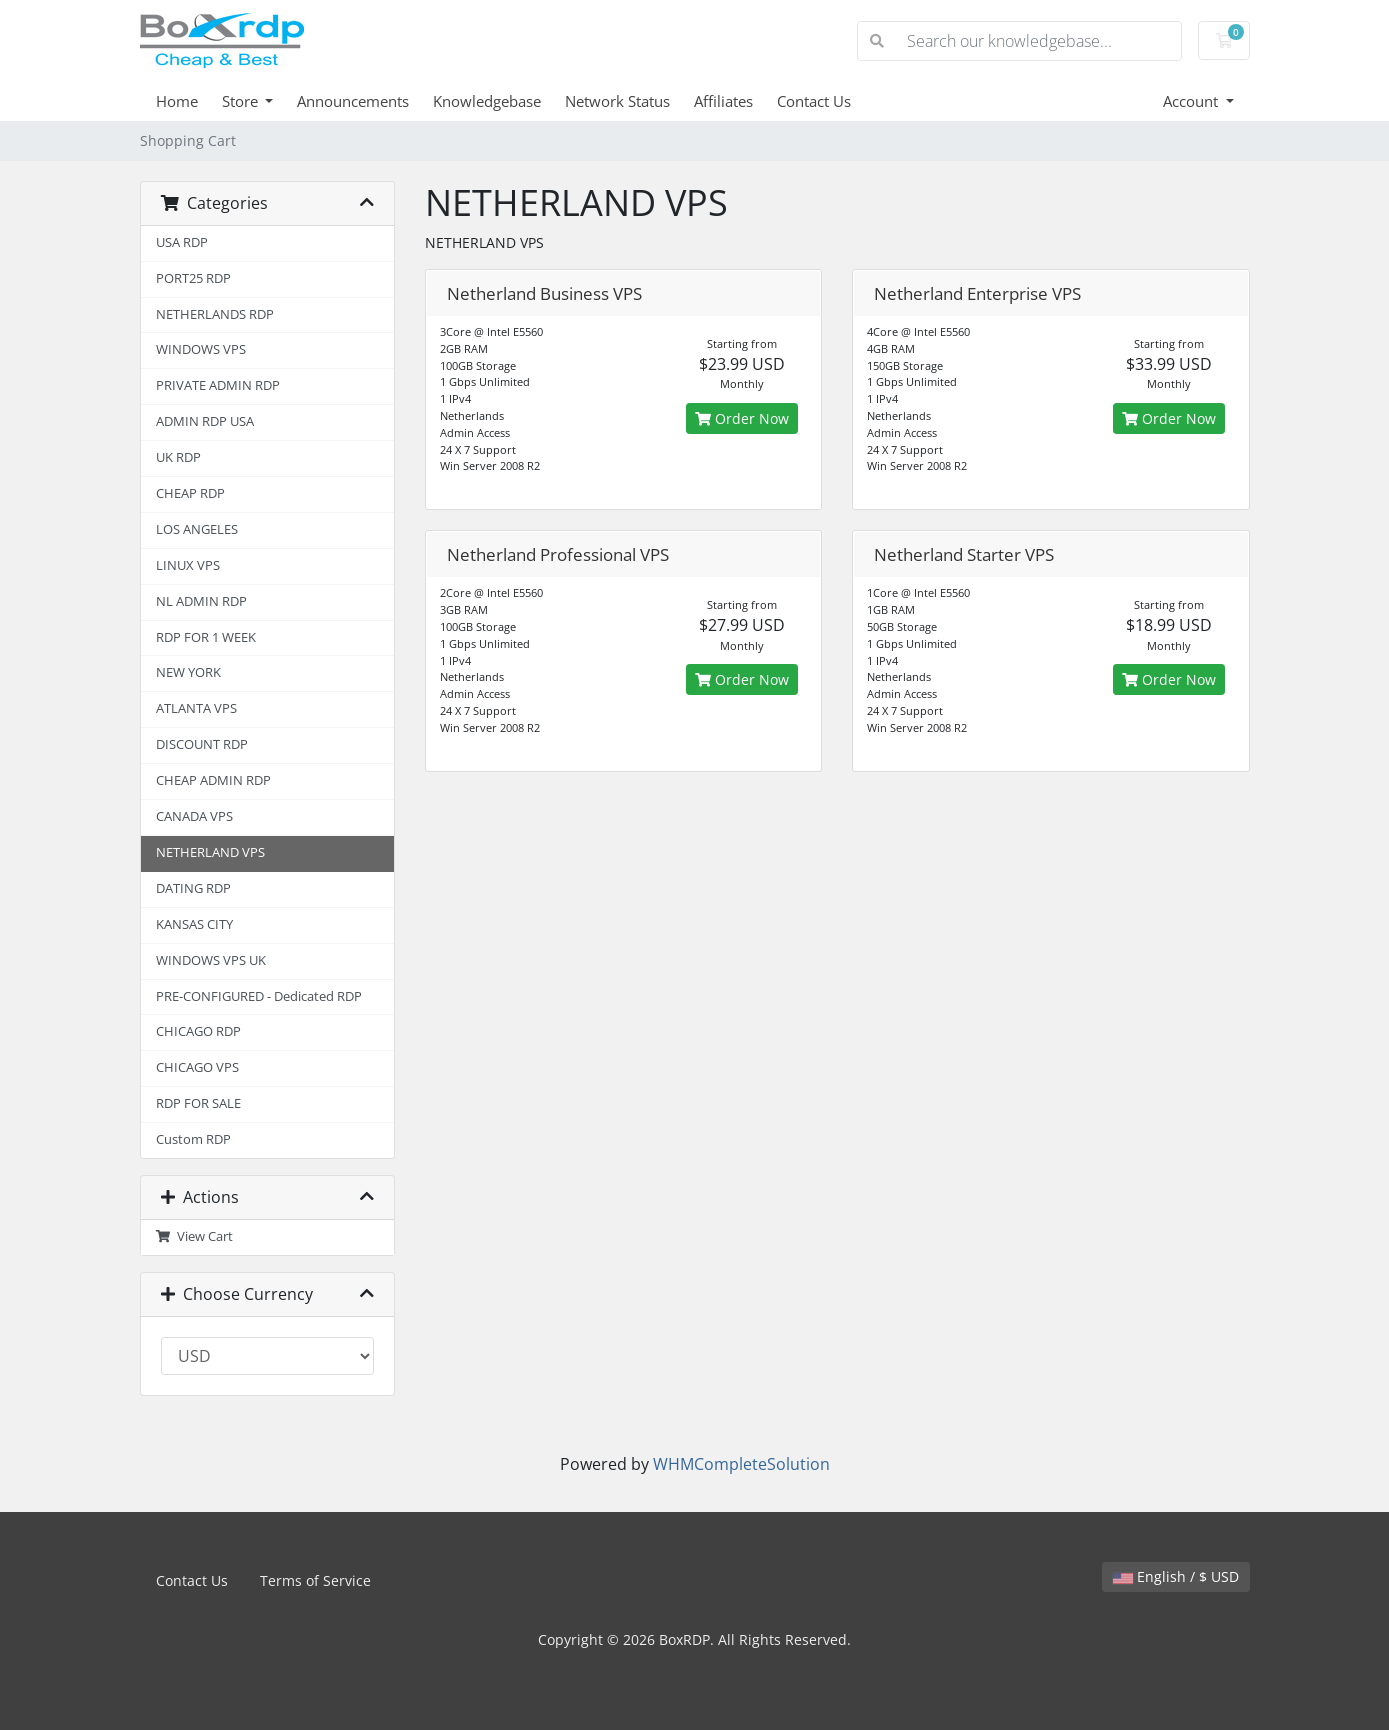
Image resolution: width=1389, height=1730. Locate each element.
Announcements (353, 101)
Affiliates (723, 101)
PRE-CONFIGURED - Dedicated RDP (259, 996)
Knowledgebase (487, 101)
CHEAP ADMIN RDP (213, 780)
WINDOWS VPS (201, 349)
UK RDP (178, 457)
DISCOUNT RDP (202, 744)
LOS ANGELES (197, 529)
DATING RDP (193, 888)
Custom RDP (193, 1139)
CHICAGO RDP (198, 1031)
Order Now (742, 418)
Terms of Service (315, 1580)
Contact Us (814, 101)
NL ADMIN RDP (201, 601)
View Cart (195, 1236)
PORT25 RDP (193, 278)
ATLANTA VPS (196, 708)
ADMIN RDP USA (205, 421)
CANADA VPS (194, 816)
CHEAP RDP (190, 493)
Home (177, 101)
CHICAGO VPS (197, 1067)
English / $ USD (1176, 1576)
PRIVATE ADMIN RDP (218, 385)
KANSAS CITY (194, 924)
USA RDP (182, 242)
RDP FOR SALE (198, 1103)
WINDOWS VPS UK (211, 960)
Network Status (617, 101)
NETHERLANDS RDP (215, 314)
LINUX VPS (188, 565)
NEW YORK (188, 672)
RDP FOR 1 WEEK (206, 637)
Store (242, 101)
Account (1192, 101)
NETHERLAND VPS (210, 852)
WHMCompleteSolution (741, 1464)
